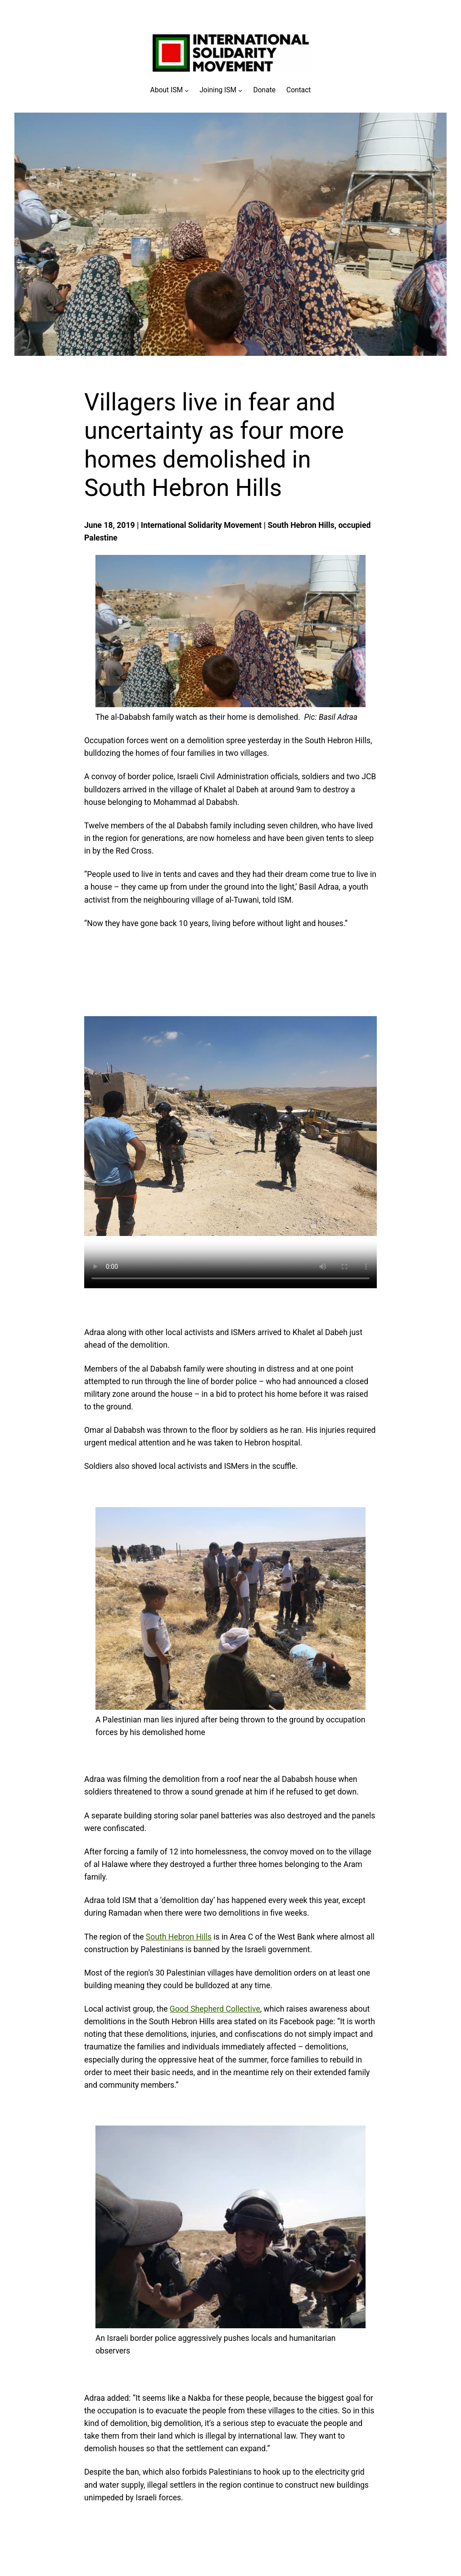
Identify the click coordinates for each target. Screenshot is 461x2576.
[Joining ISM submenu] (220, 90)
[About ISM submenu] (169, 90)
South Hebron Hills (179, 1936)
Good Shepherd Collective (215, 2008)
